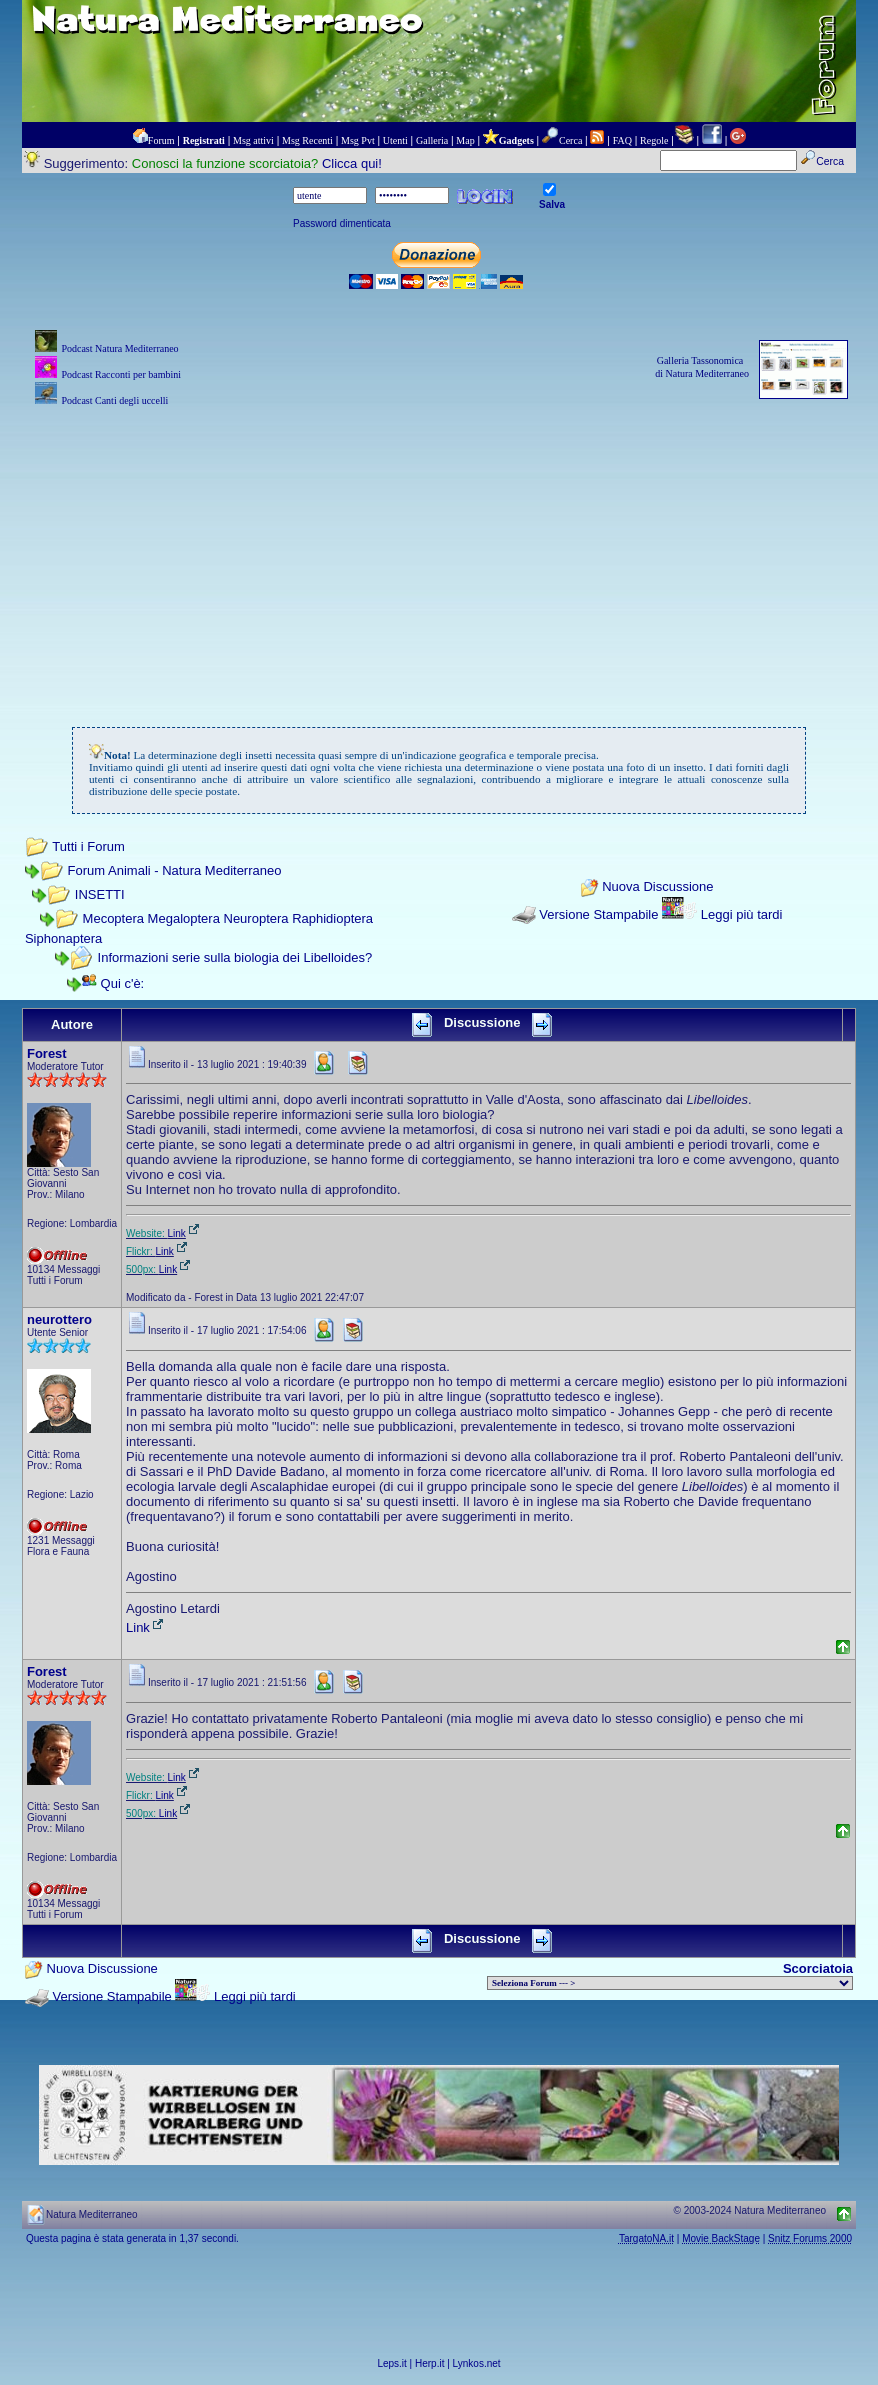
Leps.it (391, 2363)
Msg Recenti (307, 140)
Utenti (395, 140)
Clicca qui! (352, 163)
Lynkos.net (477, 2363)
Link (185, 1233)
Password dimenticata (342, 223)
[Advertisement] (439, 551)
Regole (654, 140)
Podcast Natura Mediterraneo (119, 348)
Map (465, 140)
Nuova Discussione (657, 886)
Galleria (432, 140)
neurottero (59, 1319)
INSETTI (100, 894)
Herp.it (429, 2363)
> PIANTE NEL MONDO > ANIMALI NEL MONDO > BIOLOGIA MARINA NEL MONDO (670, 1983)
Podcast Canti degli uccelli (114, 400)
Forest (47, 1053)
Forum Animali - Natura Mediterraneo (175, 870)
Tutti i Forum (88, 846)
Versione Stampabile (598, 914)
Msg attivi (253, 140)
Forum (161, 140)
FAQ (622, 140)
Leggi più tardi (742, 914)
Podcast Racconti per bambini (121, 374)
